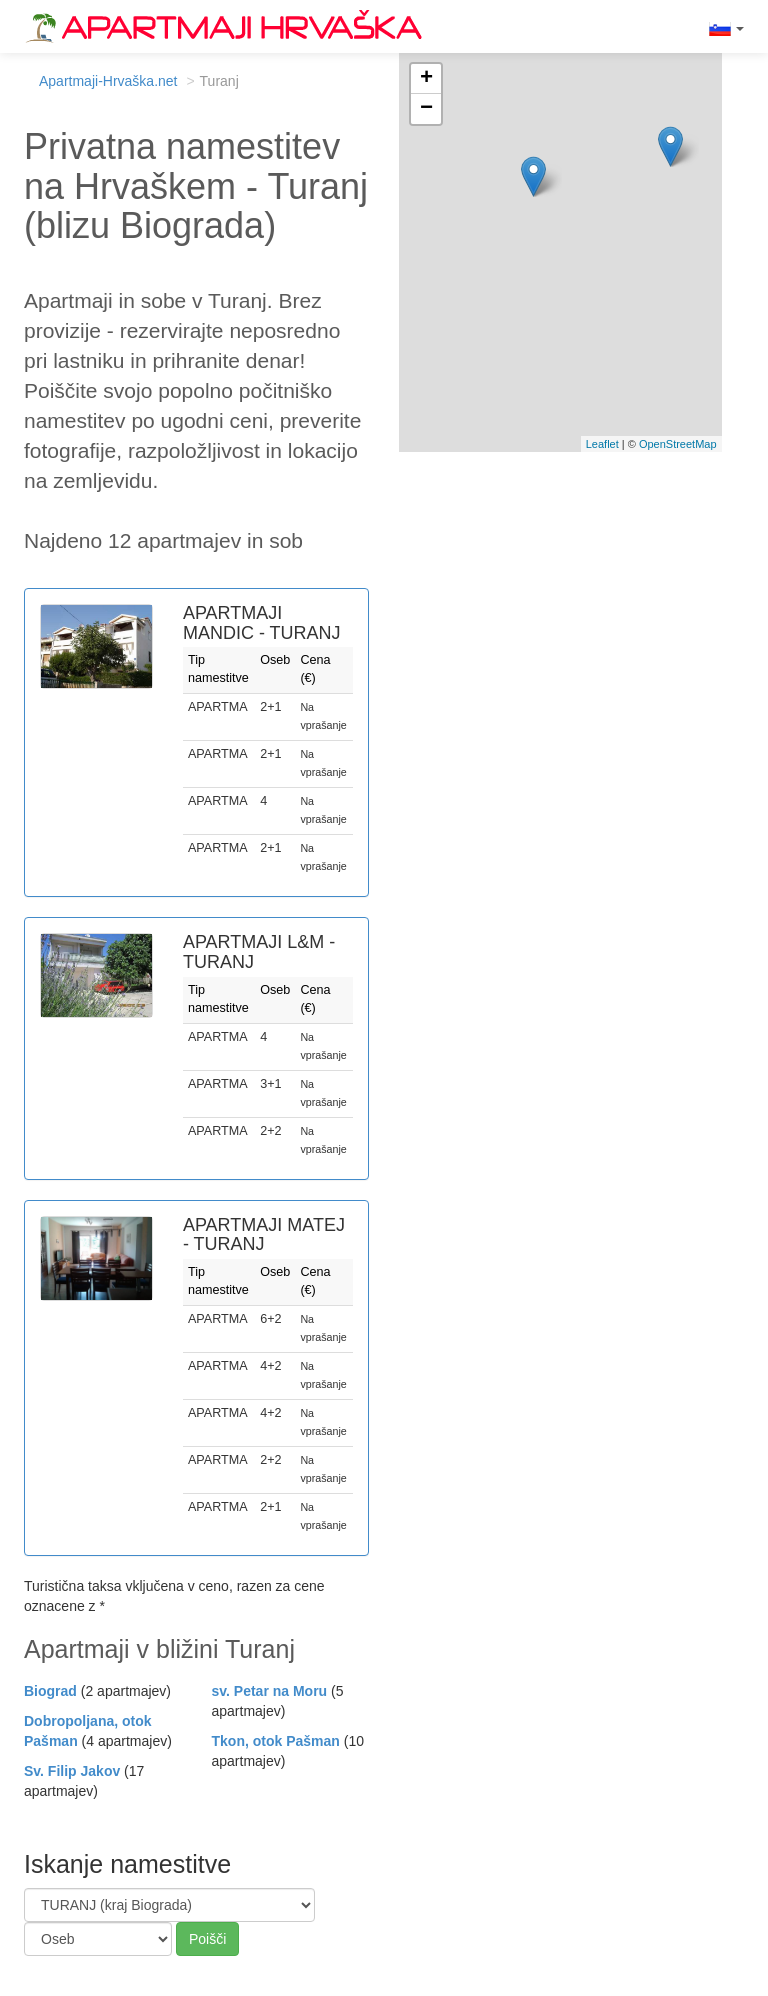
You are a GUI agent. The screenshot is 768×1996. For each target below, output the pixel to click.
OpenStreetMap (678, 444)
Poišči (207, 1939)
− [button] (426, 109)
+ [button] (426, 79)
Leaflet (602, 444)
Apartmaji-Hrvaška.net (108, 81)
